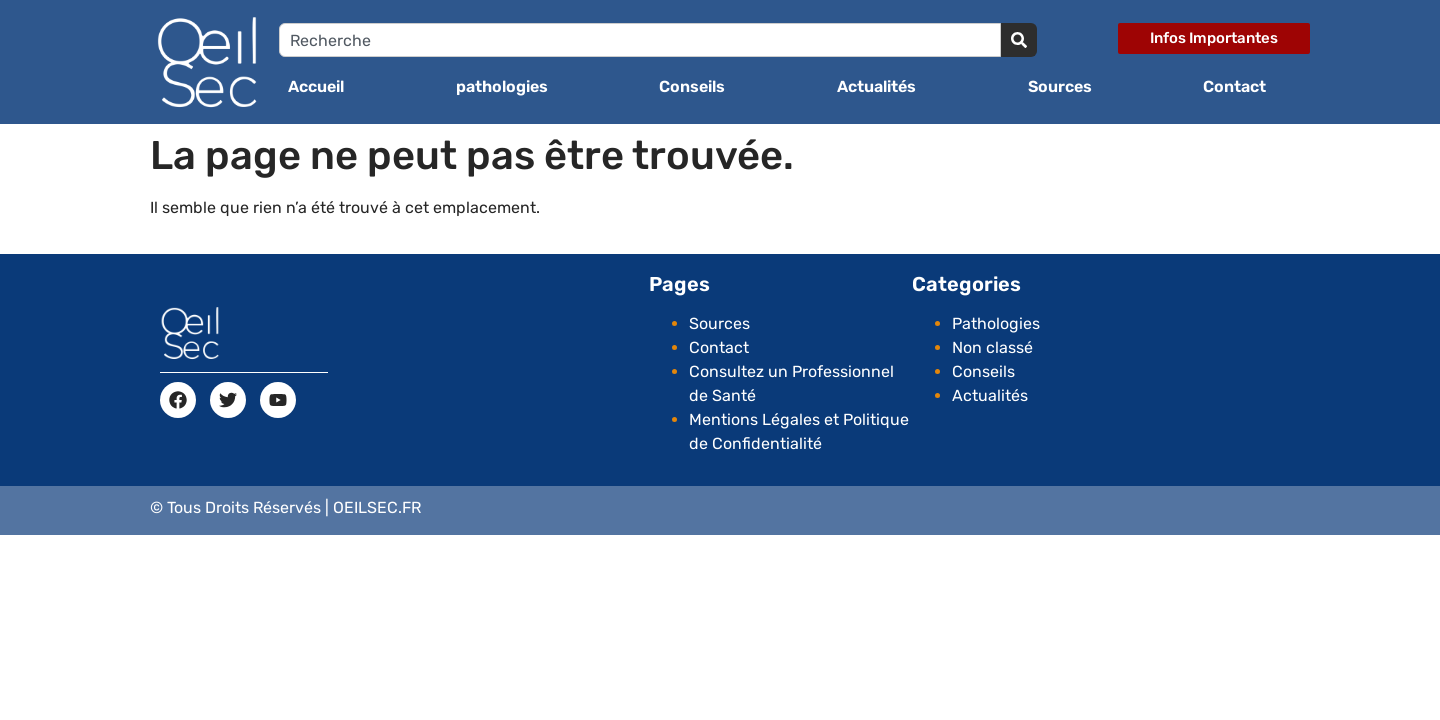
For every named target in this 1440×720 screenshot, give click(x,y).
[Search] (1019, 40)
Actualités (876, 86)
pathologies (502, 86)
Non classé (992, 347)
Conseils (692, 86)
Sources (1060, 86)
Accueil (316, 86)
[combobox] (640, 40)
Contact (1234, 86)
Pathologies (996, 323)
